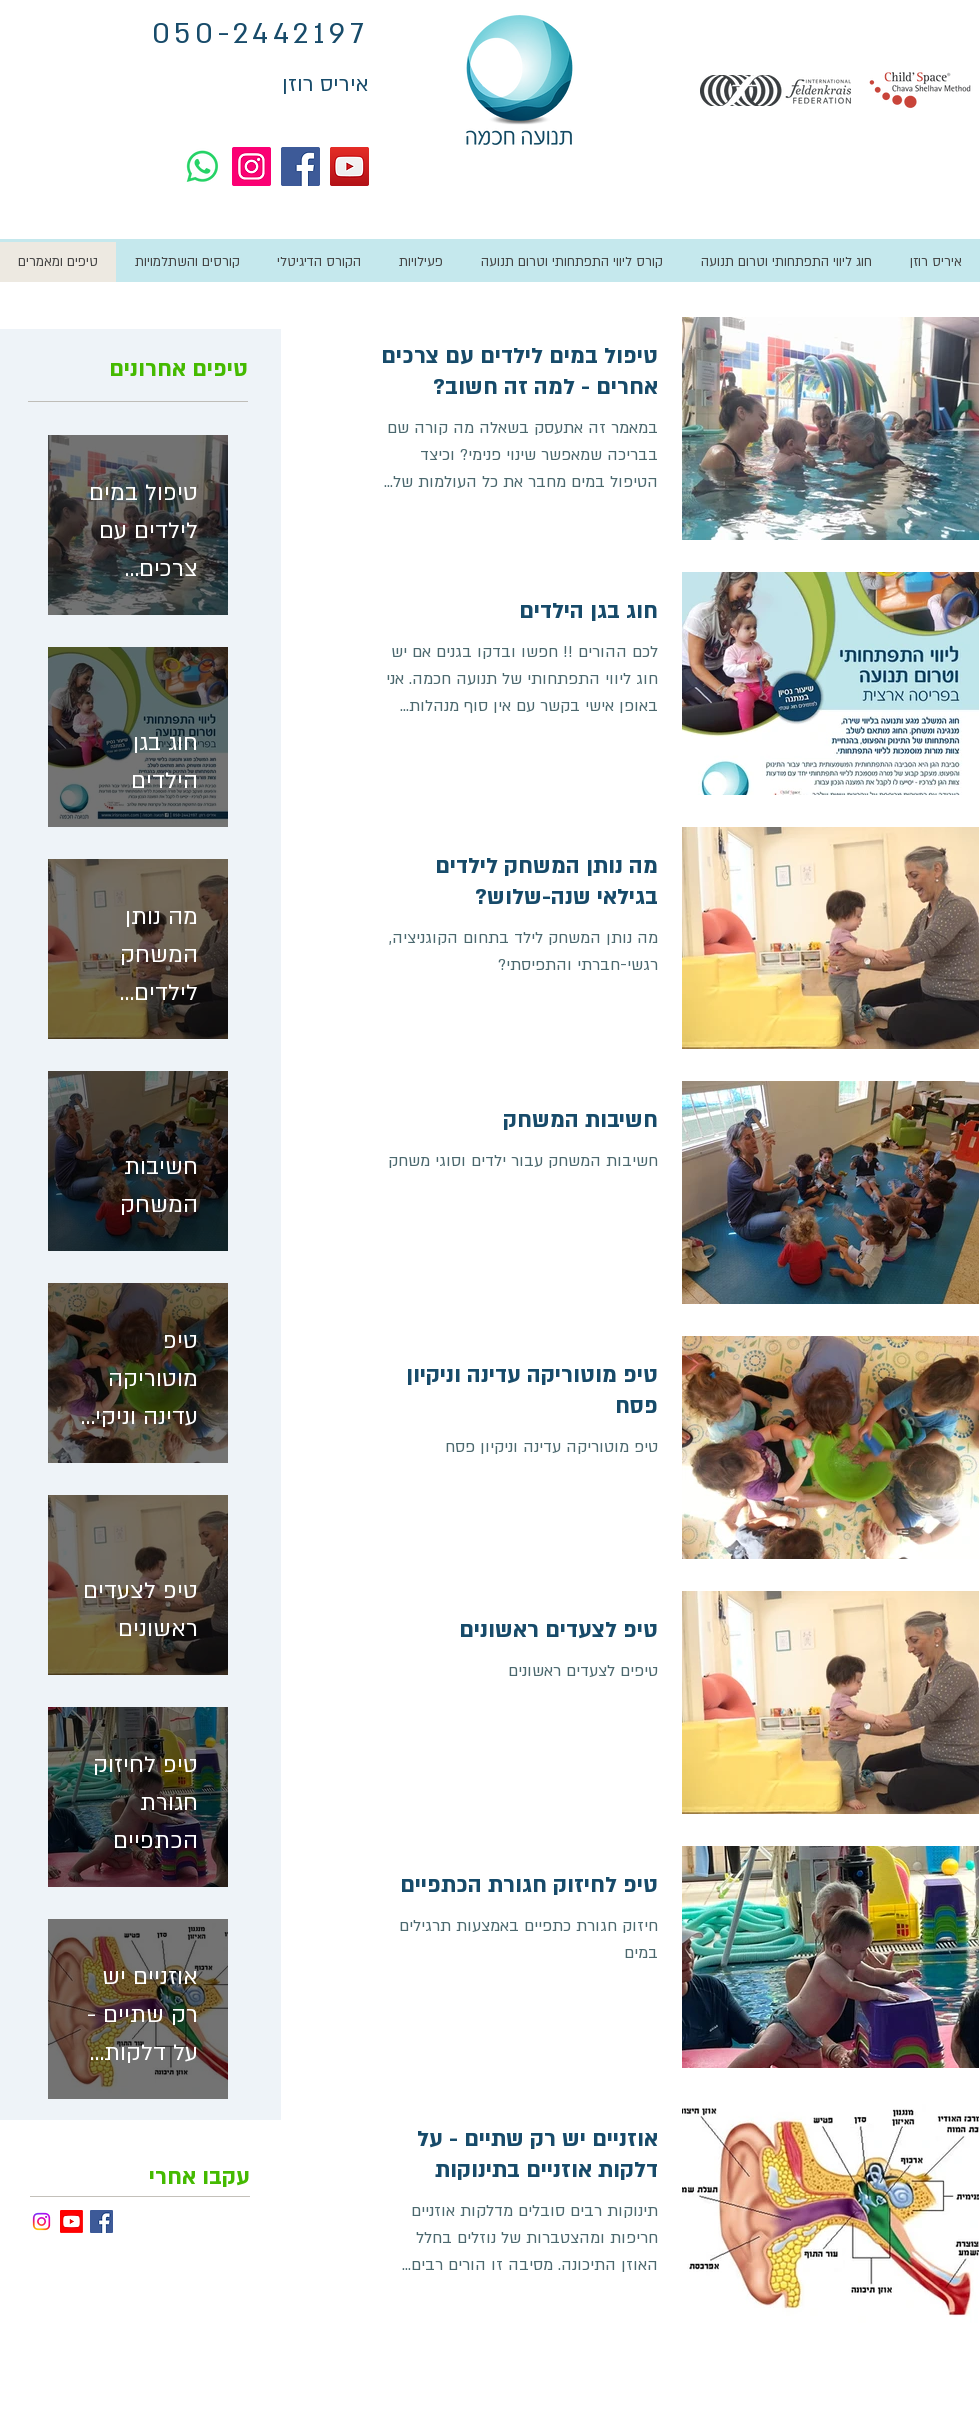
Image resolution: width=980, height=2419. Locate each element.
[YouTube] (349, 166)
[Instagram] (251, 166)
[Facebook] (300, 166)
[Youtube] (71, 2221)
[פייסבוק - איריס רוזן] (101, 2221)
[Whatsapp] (202, 166)
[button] (420, 262)
